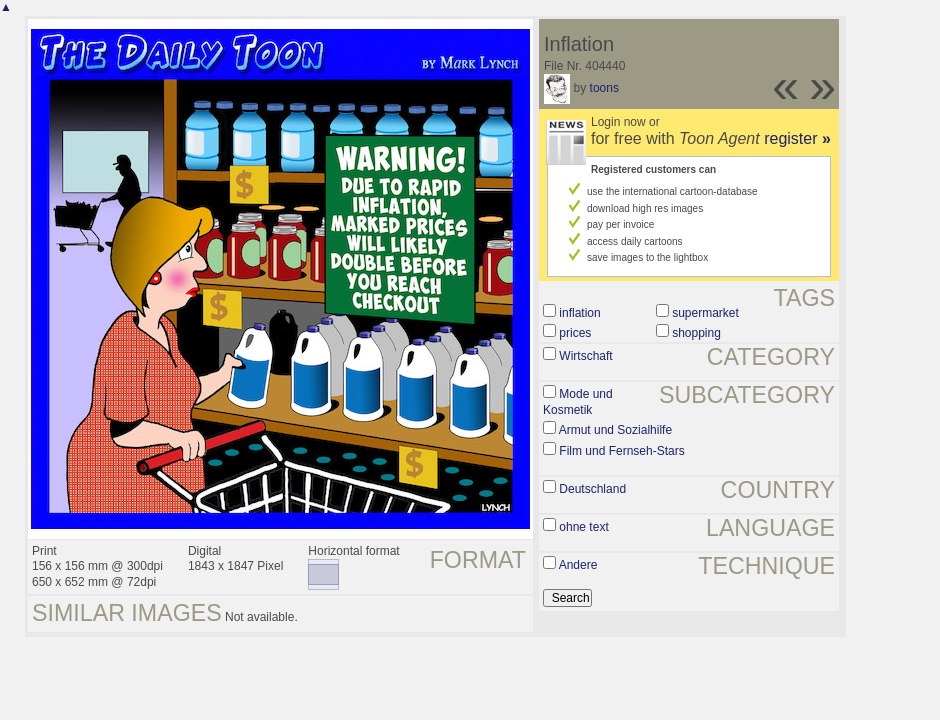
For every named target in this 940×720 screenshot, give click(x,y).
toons (604, 88)
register (797, 138)
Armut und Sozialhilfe (615, 430)
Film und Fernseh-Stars (621, 451)
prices (575, 333)
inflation (579, 313)
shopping (696, 333)
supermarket (705, 313)
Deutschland (592, 489)
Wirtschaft (585, 356)
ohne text (583, 527)
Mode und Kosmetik (578, 402)
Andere (578, 565)
